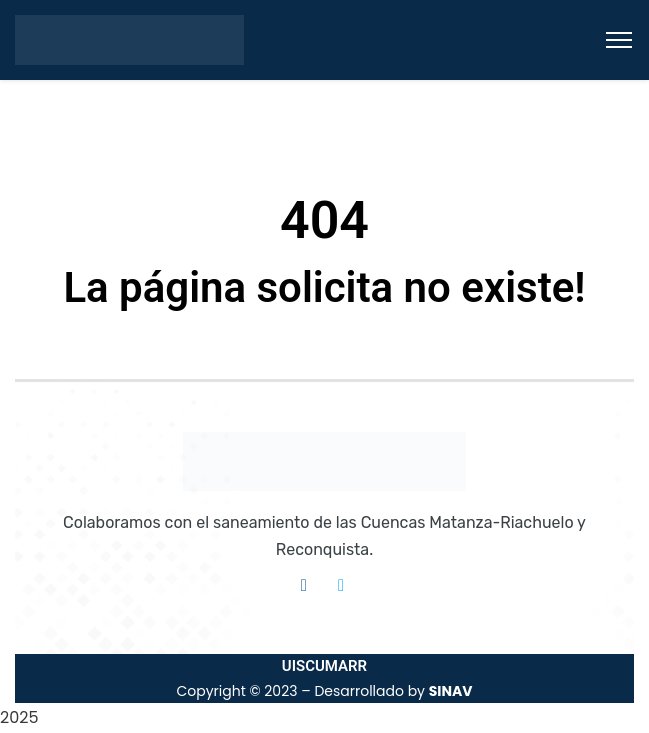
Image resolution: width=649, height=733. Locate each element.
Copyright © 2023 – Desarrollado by (324, 691)
